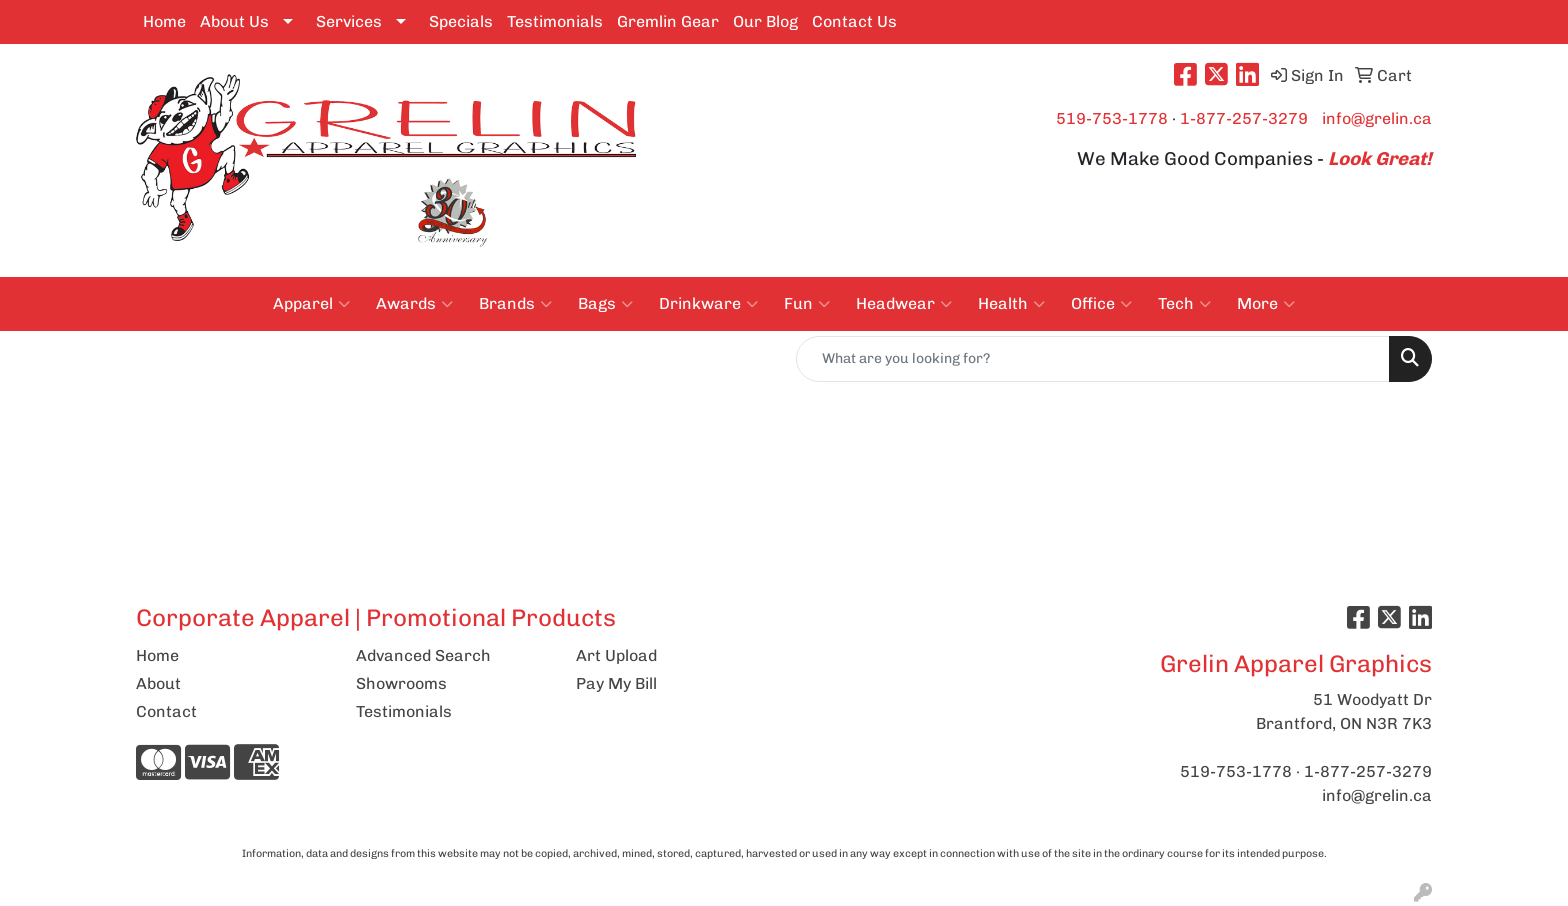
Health (1011, 304)
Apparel (311, 304)
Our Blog (765, 21)
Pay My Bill (616, 683)
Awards (414, 304)
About (158, 683)
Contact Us (854, 21)
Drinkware (708, 304)
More (1266, 304)
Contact (166, 711)
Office (1101, 304)
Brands (515, 304)
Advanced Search (423, 655)
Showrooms (401, 683)
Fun (807, 304)
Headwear (904, 304)
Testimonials (555, 21)
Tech (1184, 304)
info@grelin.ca (1377, 118)
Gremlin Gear (668, 21)
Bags (605, 304)
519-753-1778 (1112, 118)
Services (349, 21)
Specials (461, 21)
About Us (234, 21)
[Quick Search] (1093, 359)
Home (164, 21)
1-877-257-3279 (1244, 118)
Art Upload (616, 655)
